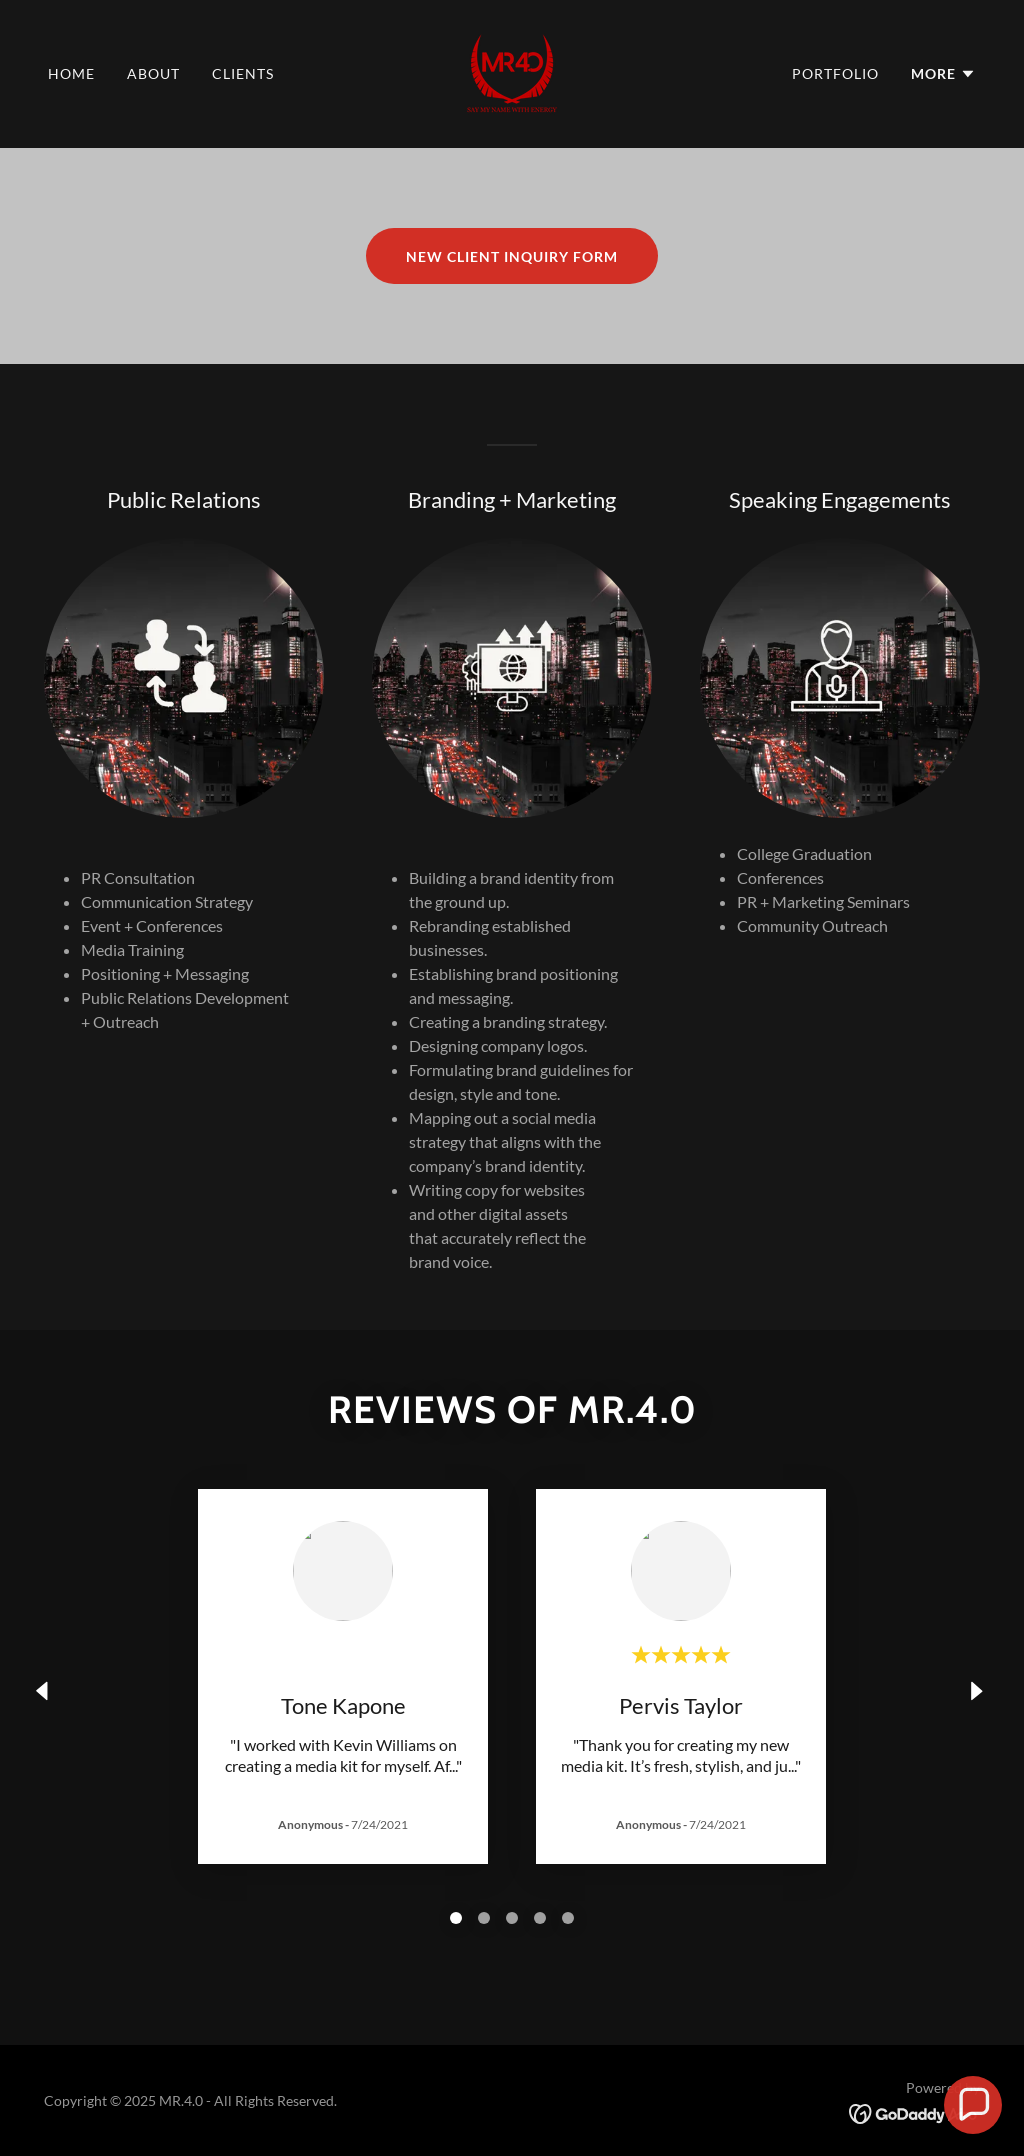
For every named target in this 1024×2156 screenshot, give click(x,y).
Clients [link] (243, 73)
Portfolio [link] (835, 73)
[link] (512, 71)
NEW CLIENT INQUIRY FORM (512, 256)
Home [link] (71, 73)
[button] (943, 74)
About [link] (153, 73)
